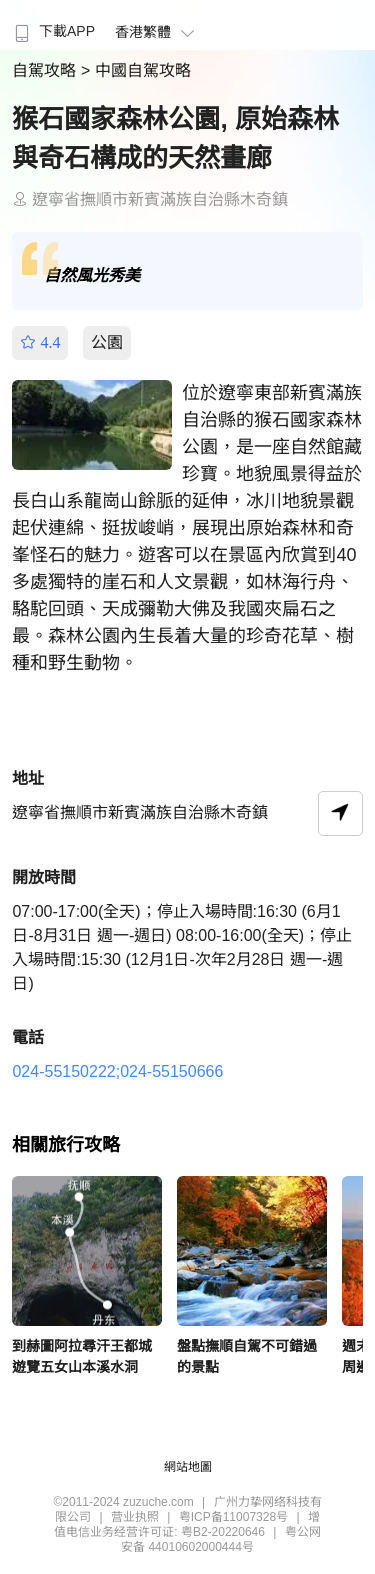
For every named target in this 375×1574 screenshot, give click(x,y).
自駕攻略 (46, 70)
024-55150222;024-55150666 (117, 1071)
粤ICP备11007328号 (233, 1517)
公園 (107, 342)
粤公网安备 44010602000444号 (221, 1539)
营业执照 (135, 1517)
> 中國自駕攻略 (136, 70)
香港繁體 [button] (157, 32)
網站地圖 (188, 1467)
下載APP (52, 31)
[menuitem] (52, 25)
